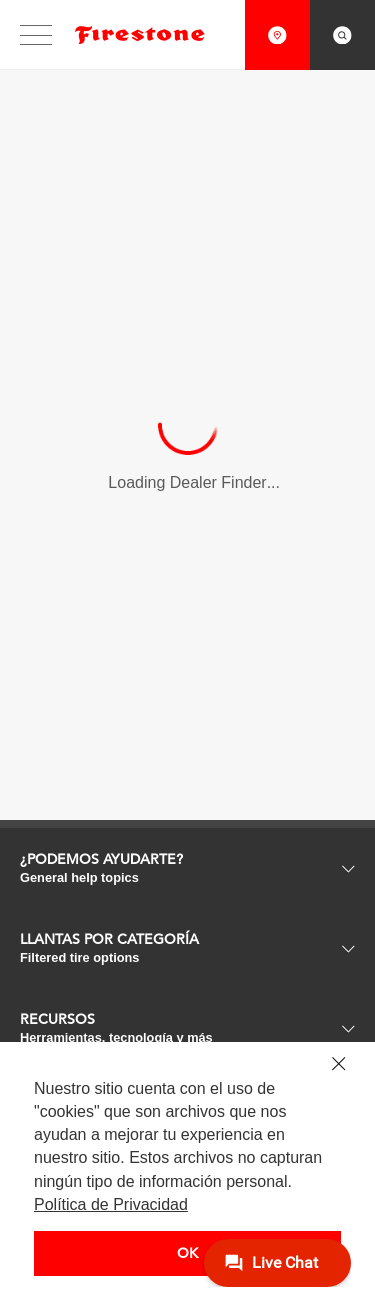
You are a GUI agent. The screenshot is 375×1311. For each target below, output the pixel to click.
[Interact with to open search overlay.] (342, 35)
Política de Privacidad (111, 1204)
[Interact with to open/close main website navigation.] (42, 35)
